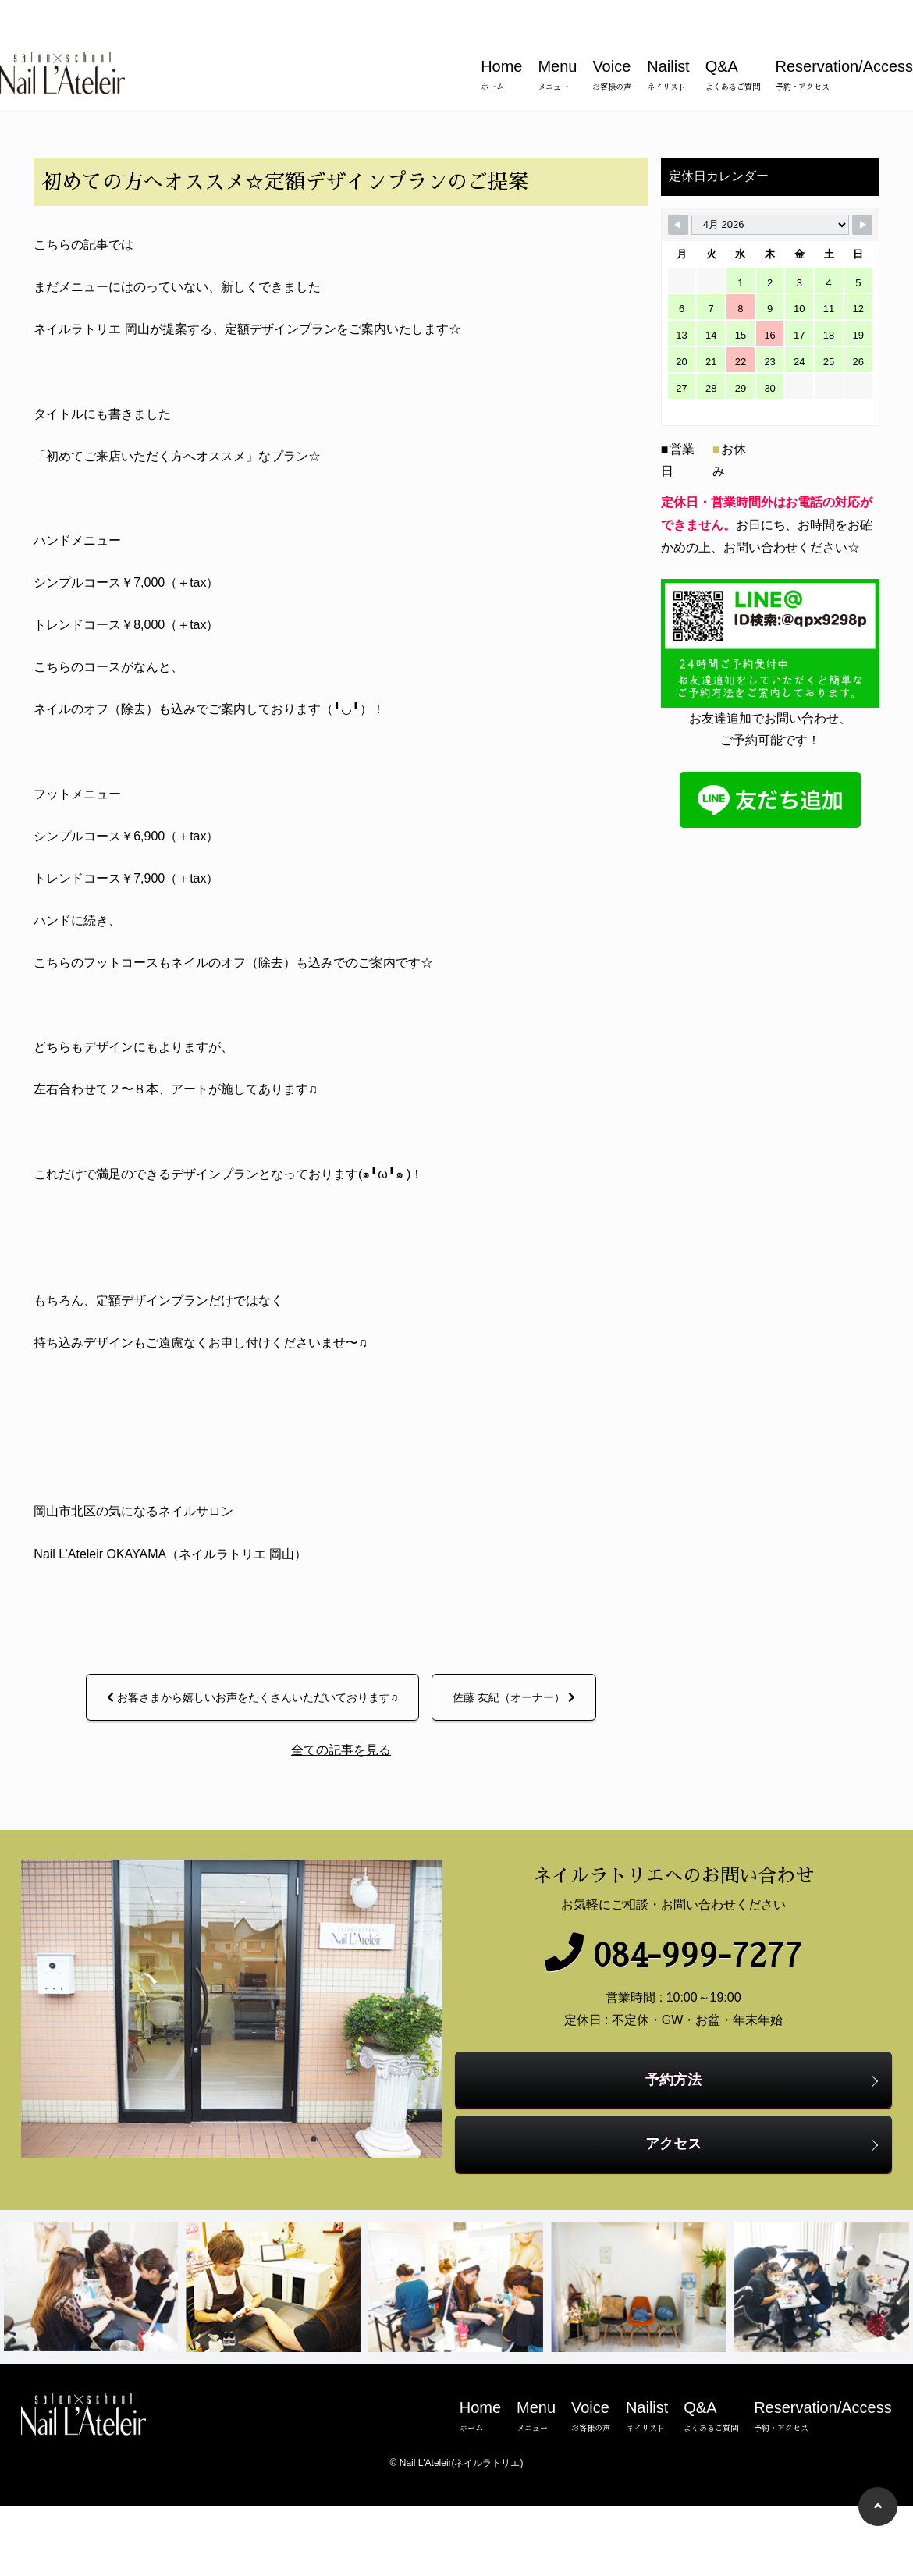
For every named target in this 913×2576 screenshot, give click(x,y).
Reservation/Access (844, 39)
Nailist (668, 39)
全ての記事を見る (335, 1868)
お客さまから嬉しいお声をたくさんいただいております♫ (247, 1815)
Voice (611, 39)
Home (501, 39)
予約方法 (679, 2175)
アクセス (679, 2239)
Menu (557, 39)
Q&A (732, 39)
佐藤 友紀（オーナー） (508, 1815)
